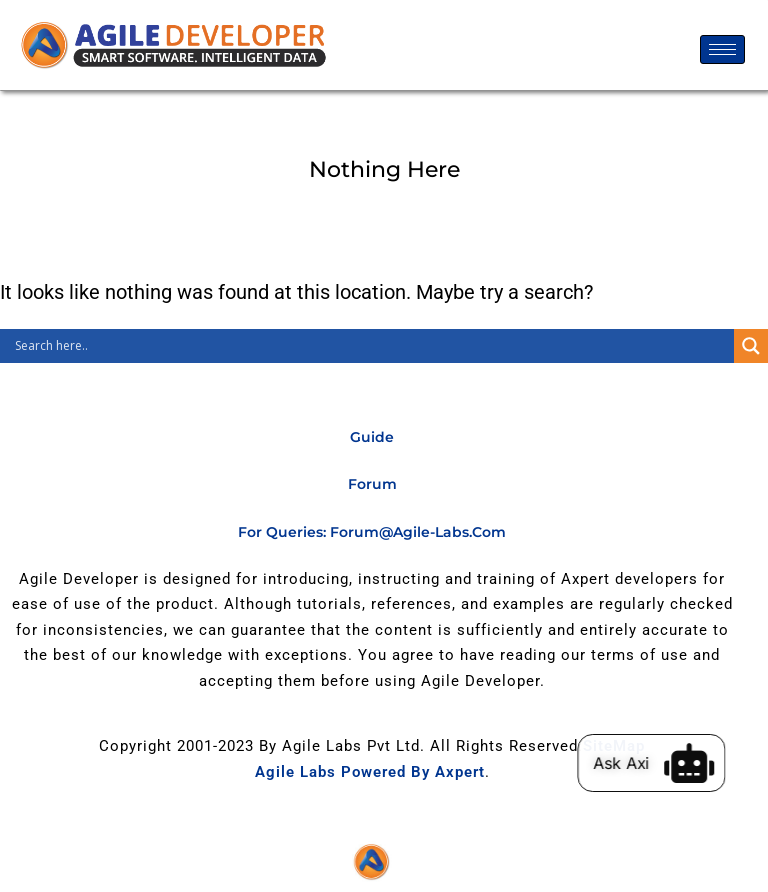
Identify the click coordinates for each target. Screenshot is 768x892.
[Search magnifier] (751, 346)
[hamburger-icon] (722, 49)
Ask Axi (632, 763)
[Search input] (372, 346)
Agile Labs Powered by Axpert (370, 772)
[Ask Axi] (700, 763)
